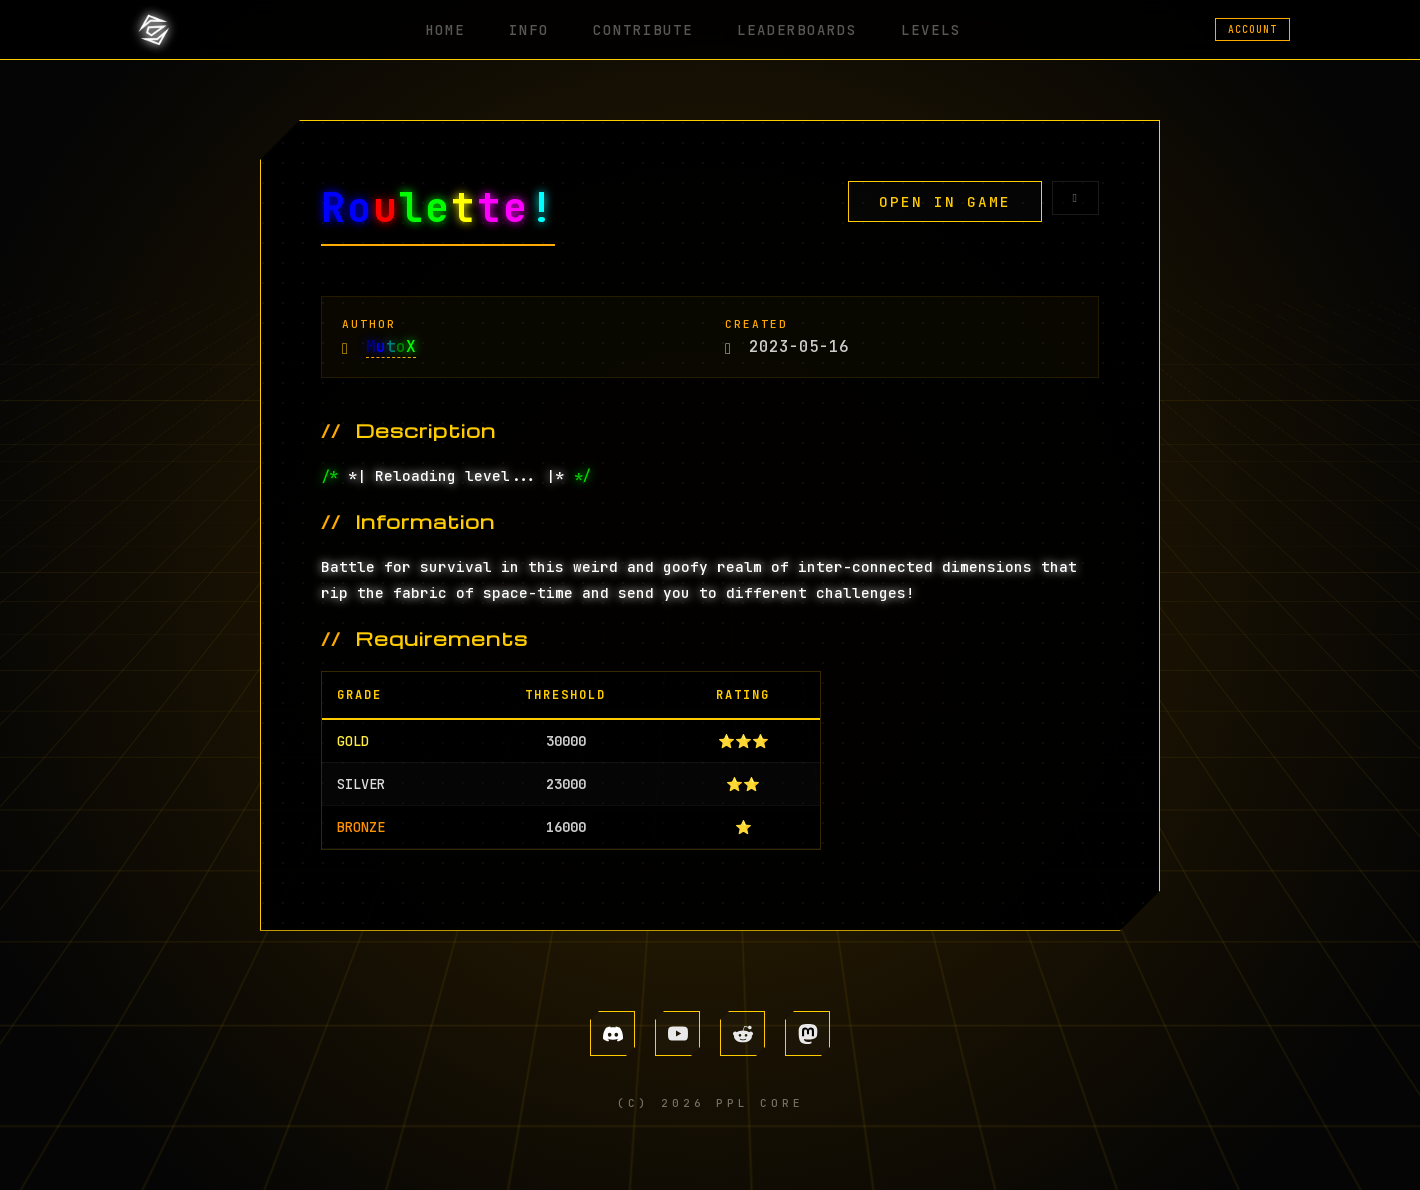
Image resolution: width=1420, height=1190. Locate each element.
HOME (477, 29)
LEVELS (907, 29)
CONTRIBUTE (647, 29)
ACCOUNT (1252, 29)
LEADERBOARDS (787, 29)
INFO (547, 29)
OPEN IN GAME (945, 201)
